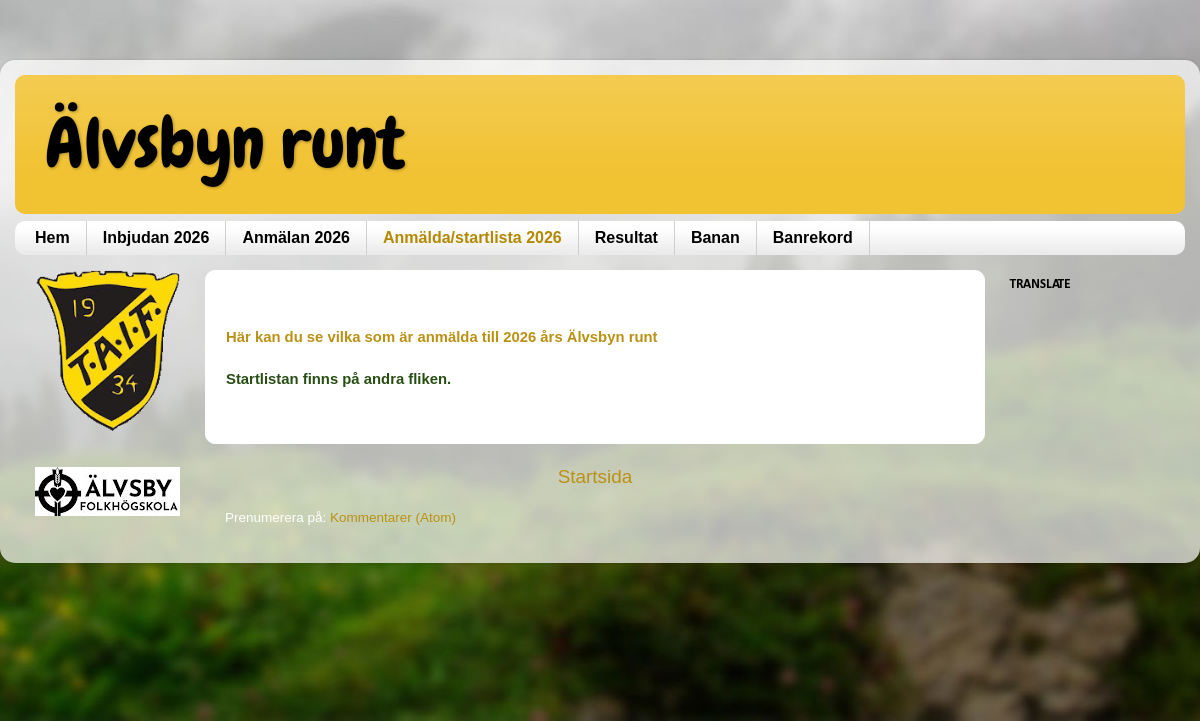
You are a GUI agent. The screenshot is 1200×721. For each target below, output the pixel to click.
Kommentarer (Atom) (393, 517)
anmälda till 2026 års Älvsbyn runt (537, 337)
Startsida (595, 476)
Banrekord (813, 237)
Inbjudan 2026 (156, 237)
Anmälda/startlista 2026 (472, 237)
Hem (52, 237)
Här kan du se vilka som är (321, 337)
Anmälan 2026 (296, 237)
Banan (715, 237)
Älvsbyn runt (224, 143)
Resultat (626, 237)
